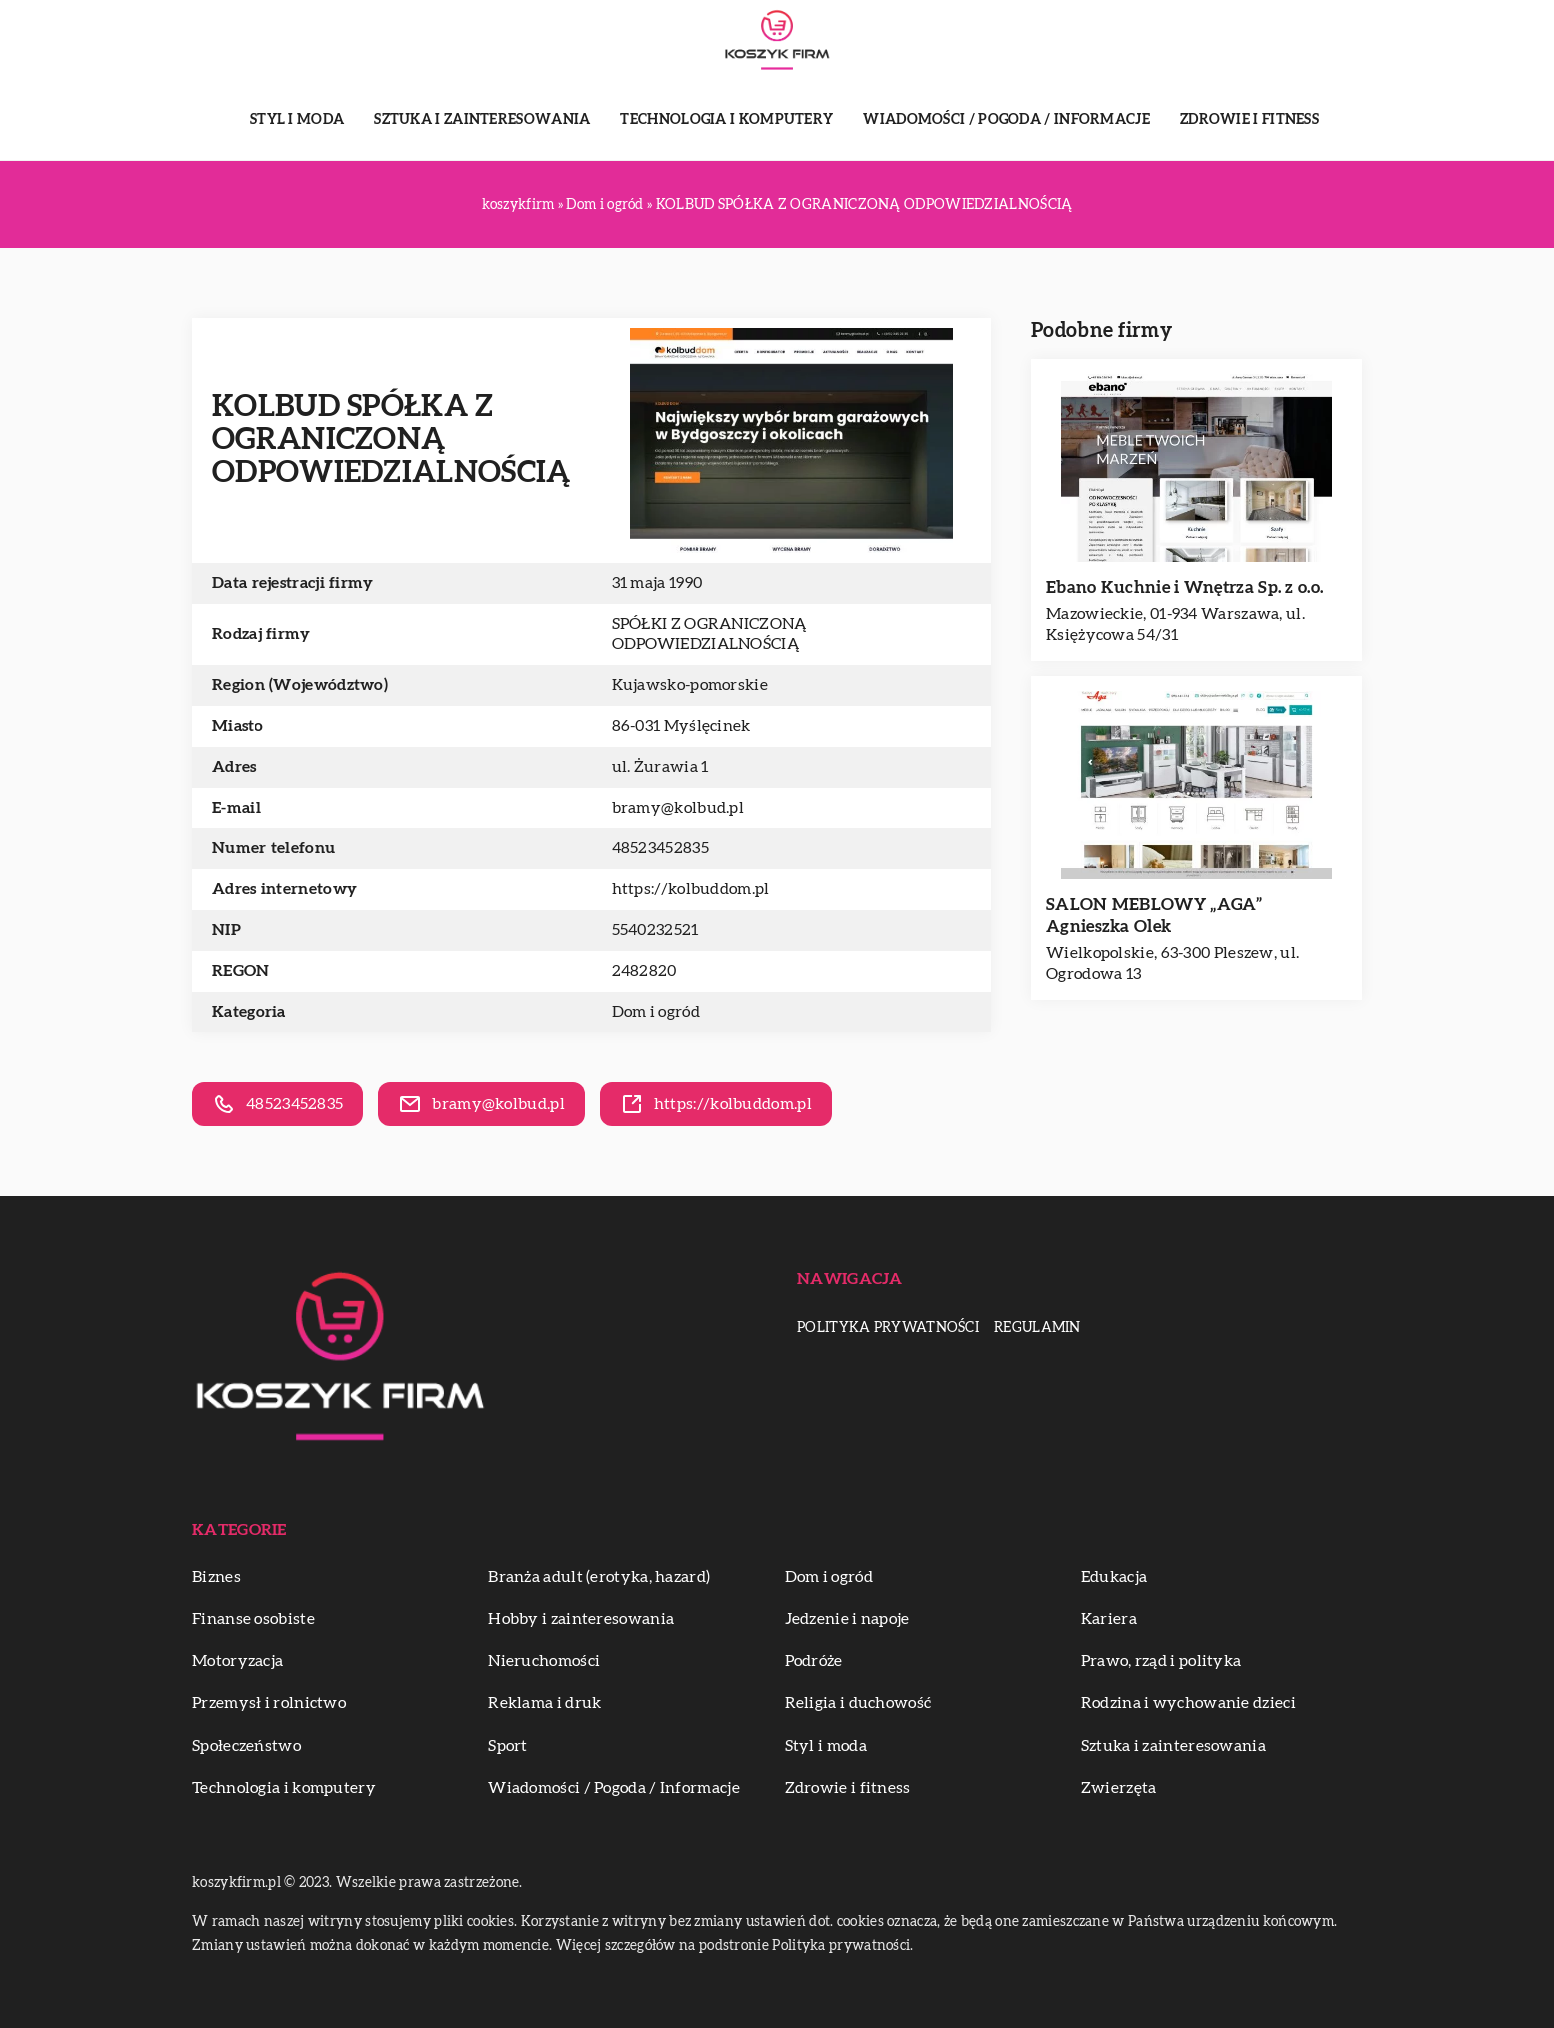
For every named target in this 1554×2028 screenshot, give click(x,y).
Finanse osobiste (253, 1619)
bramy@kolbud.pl (678, 808)
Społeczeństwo (246, 1746)
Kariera (1109, 1619)
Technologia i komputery (726, 120)
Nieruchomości (544, 1661)
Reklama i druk (544, 1703)
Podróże (814, 1661)
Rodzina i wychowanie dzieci (1188, 1703)
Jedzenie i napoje (847, 1619)
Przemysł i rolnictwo (269, 1703)
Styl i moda (297, 120)
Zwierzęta (1119, 1788)
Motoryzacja (237, 1661)
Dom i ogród (656, 1012)
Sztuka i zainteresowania (482, 120)
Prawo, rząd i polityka (1161, 1661)
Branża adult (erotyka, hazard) (599, 1577)
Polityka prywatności (888, 1328)
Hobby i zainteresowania (581, 1619)
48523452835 (660, 848)
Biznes (216, 1577)
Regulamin (1037, 1328)
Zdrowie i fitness (1249, 120)
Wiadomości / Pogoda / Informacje (1006, 120)
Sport (508, 1746)
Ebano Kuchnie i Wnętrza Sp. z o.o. (1184, 587)
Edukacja (1114, 1577)
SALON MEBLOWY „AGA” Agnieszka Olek (1154, 915)
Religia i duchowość (858, 1703)
